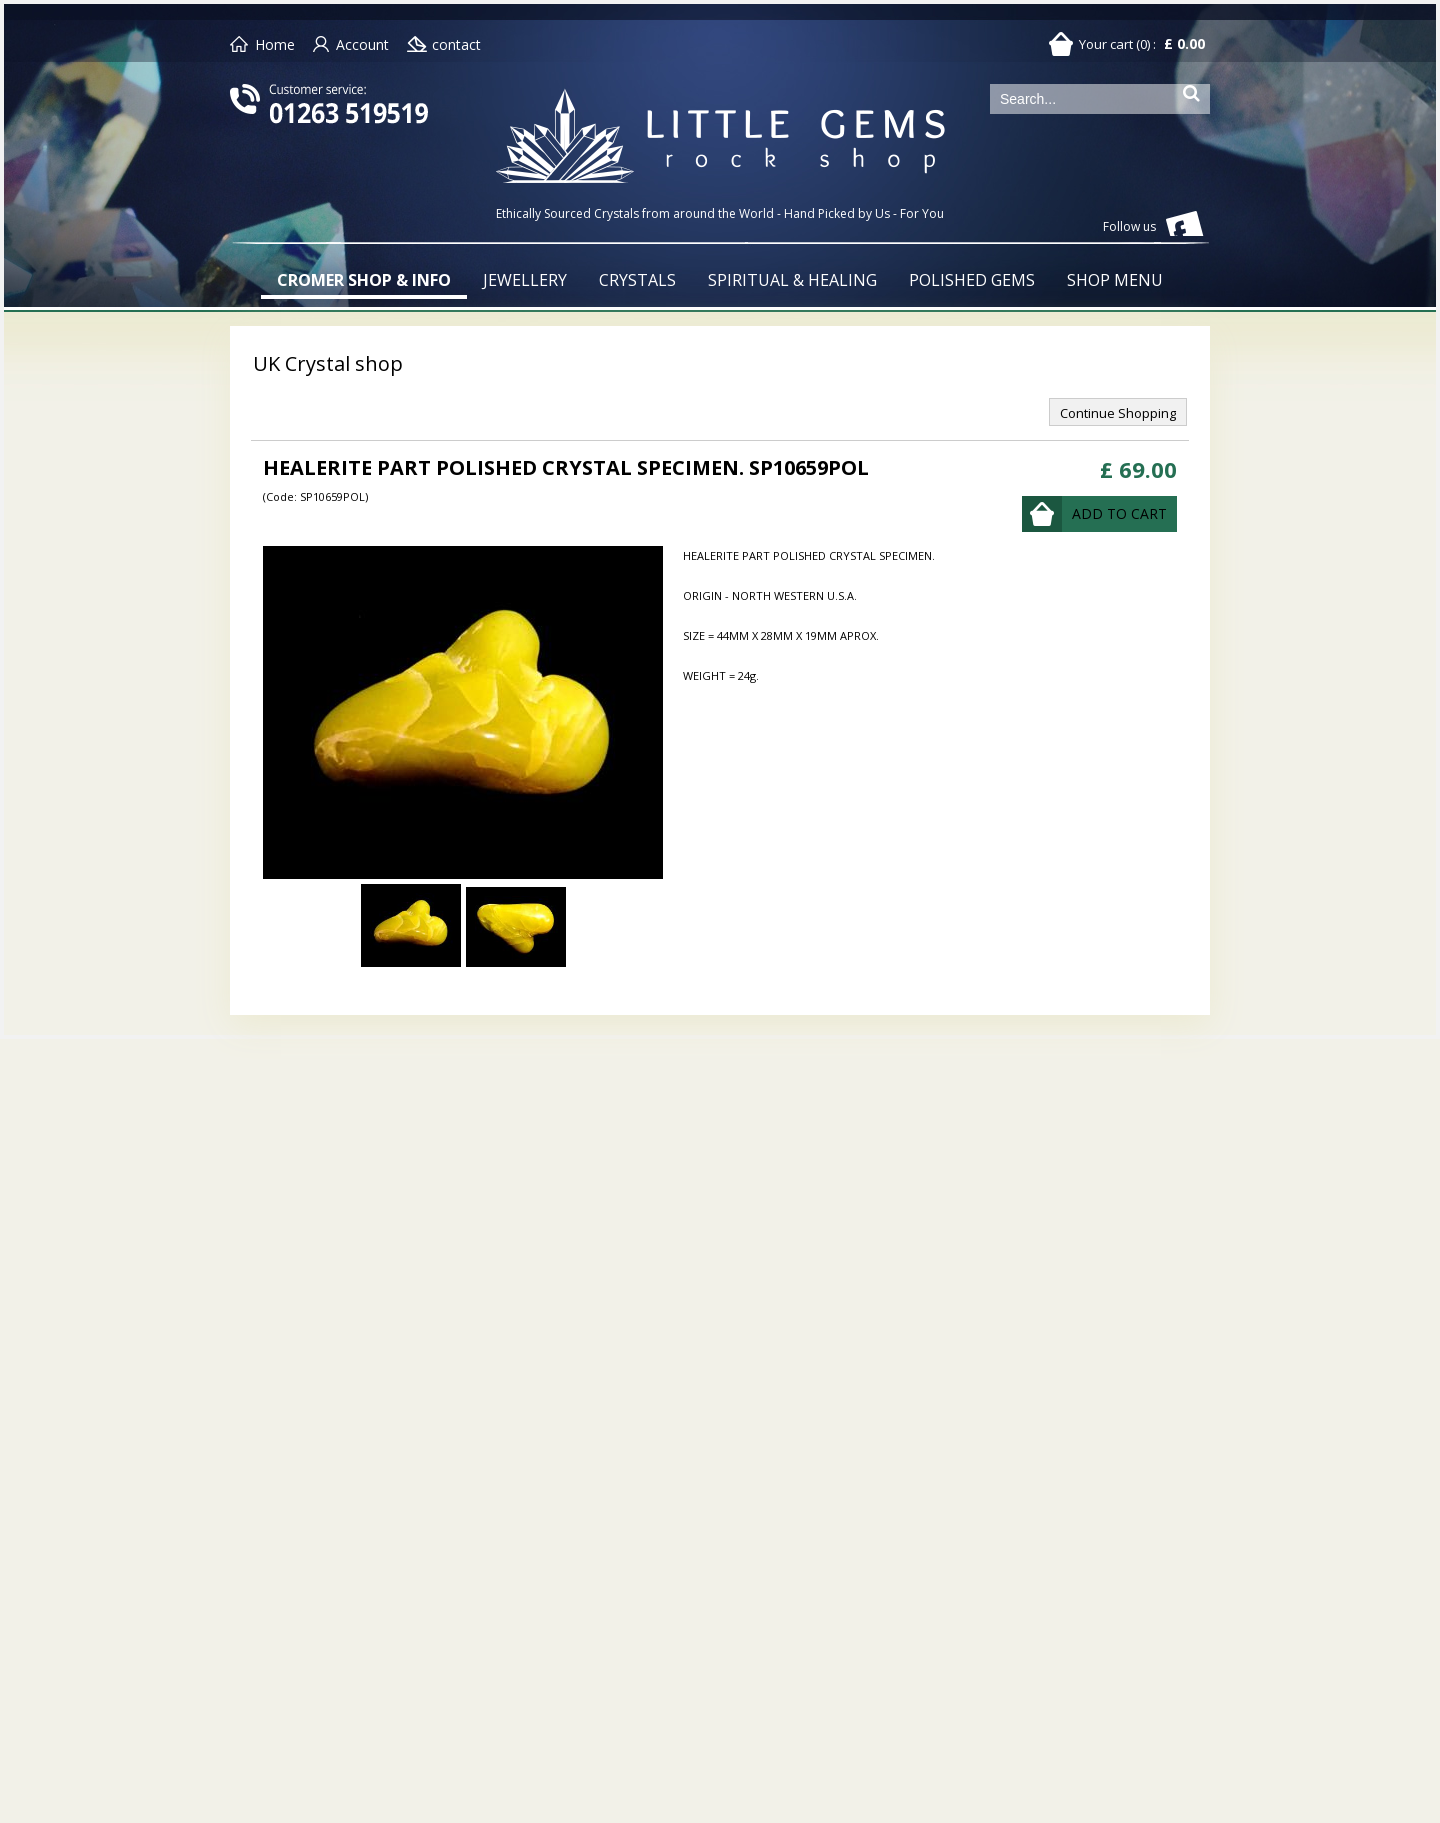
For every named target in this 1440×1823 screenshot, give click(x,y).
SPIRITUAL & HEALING (792, 280)
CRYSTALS (637, 280)
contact (456, 44)
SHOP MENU (1115, 280)
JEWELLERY (525, 280)
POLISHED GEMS (972, 280)
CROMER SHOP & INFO (364, 280)
